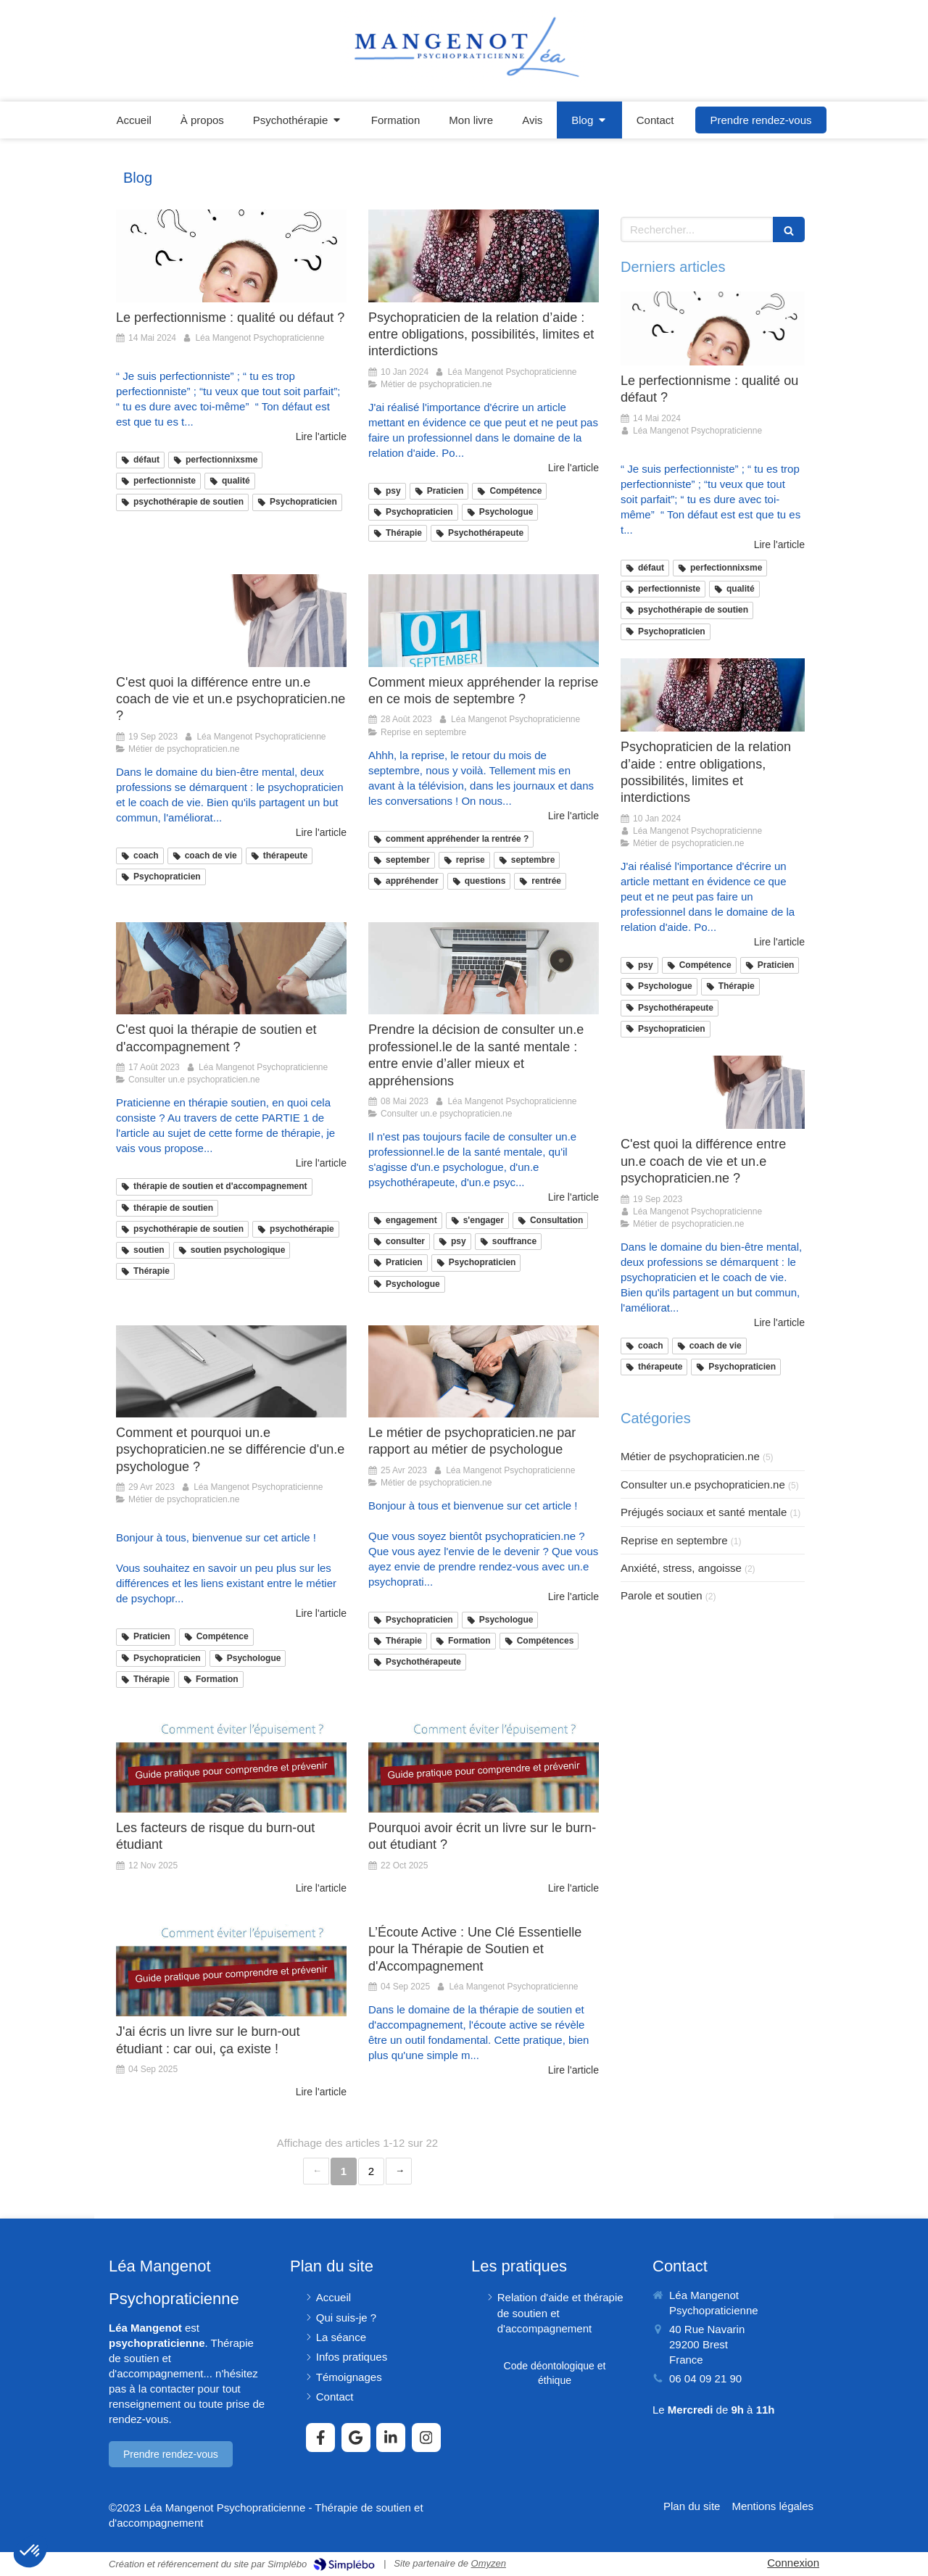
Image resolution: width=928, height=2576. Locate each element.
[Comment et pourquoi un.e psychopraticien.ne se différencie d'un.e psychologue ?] (231, 1371)
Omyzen (488, 2563)
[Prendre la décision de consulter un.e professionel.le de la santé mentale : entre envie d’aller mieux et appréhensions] (483, 968)
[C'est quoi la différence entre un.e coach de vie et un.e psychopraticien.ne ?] (231, 620)
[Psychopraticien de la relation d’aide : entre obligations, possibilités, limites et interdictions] (483, 256)
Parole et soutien (662, 1595)
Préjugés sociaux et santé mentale (704, 1512)
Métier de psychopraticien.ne (690, 1456)
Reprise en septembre (674, 1540)
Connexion (793, 2562)
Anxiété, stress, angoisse (681, 1568)
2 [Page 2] (371, 2171)
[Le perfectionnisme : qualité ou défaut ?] (231, 256)
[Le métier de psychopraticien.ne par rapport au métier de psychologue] (483, 1371)
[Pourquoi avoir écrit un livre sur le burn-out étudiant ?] (483, 1766)
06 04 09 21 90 (705, 2378)
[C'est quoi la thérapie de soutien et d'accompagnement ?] (231, 968)
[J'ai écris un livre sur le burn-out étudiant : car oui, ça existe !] (231, 1970)
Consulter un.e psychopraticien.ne (703, 1484)
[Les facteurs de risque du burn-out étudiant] (231, 1766)
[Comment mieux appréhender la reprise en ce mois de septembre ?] (483, 620)
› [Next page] (399, 2171)
